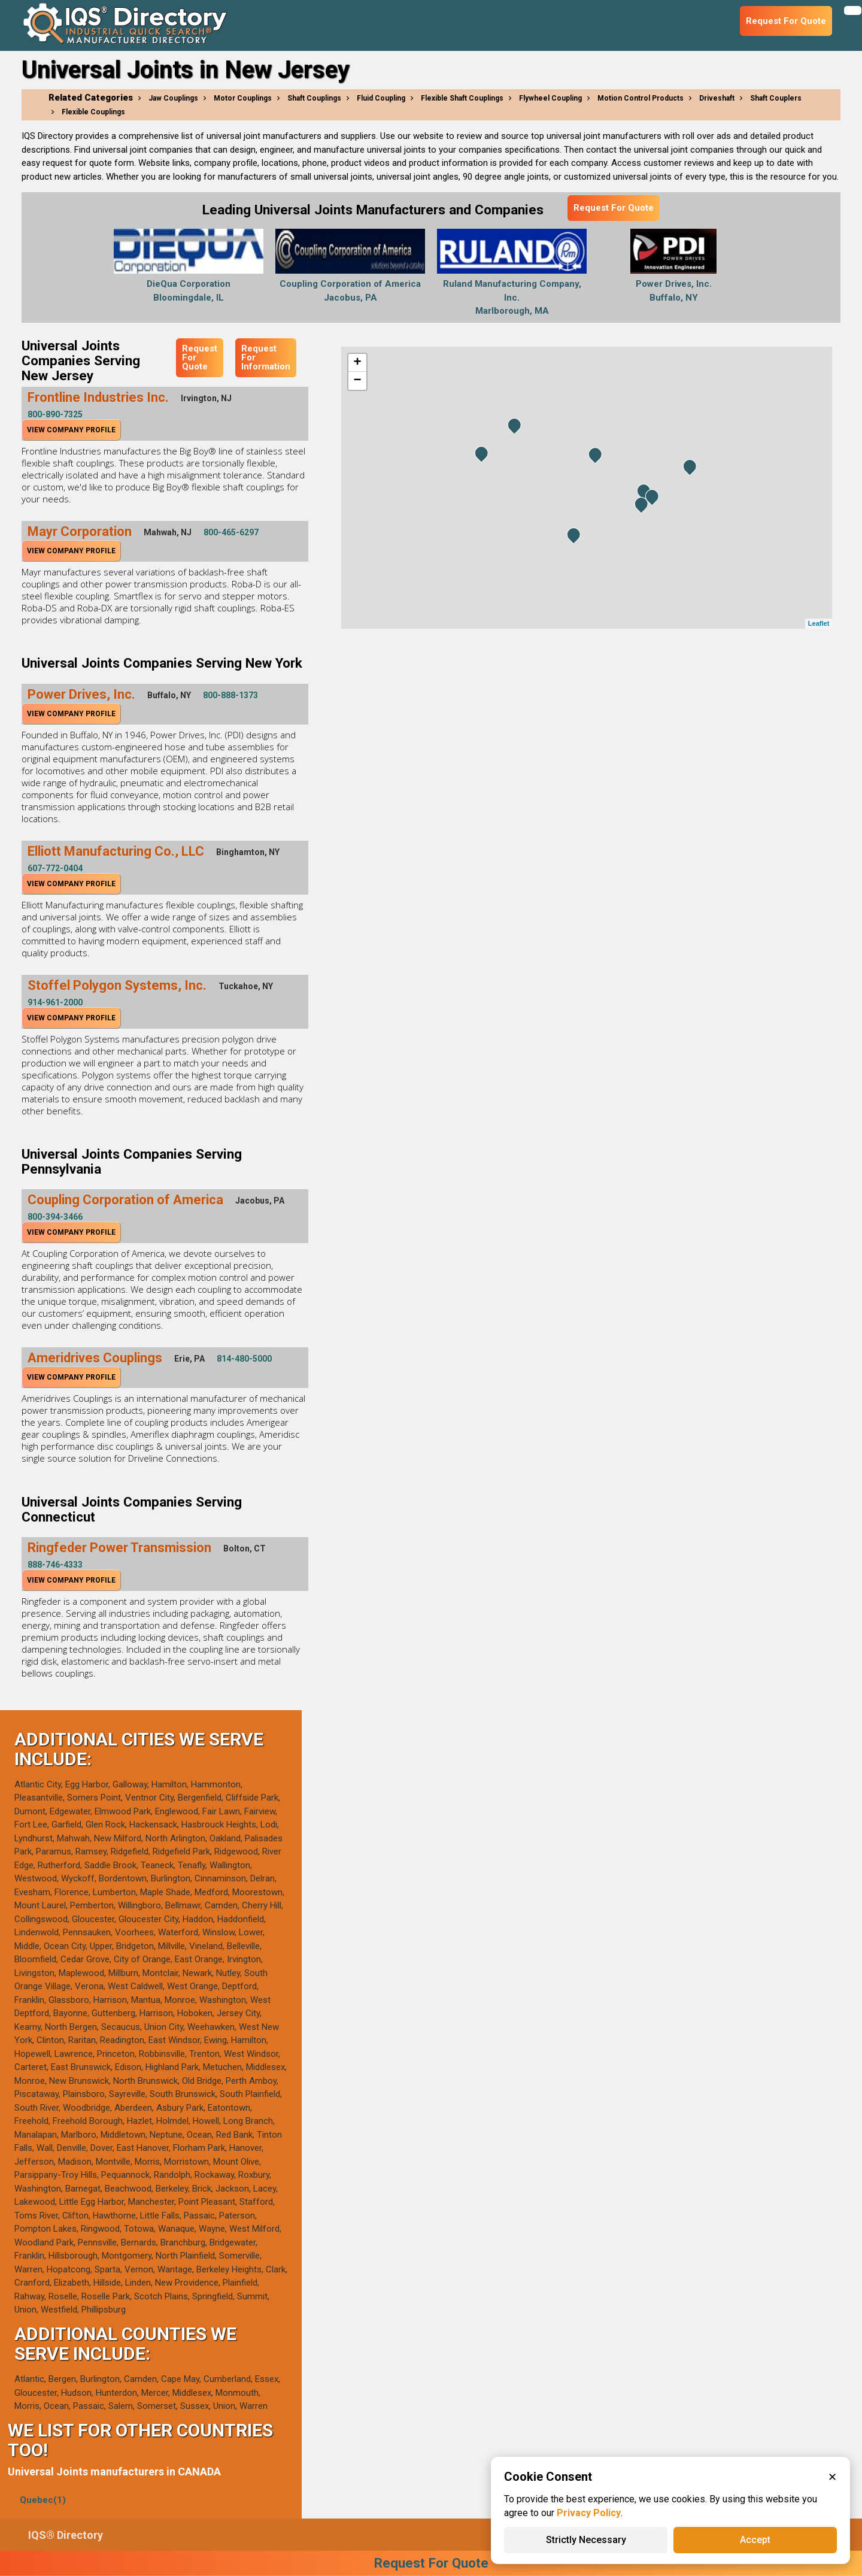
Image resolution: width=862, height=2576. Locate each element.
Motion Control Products (640, 98)
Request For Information (265, 357)
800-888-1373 (230, 695)
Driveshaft (716, 98)
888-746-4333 (55, 1564)
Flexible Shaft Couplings (462, 98)
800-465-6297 (231, 532)
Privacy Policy (589, 2513)
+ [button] (357, 363)
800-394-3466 (55, 1217)
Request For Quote (613, 207)
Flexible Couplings (93, 112)
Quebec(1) (43, 2500)
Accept (755, 2539)
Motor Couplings (243, 98)
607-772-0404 (55, 868)
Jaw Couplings (173, 98)
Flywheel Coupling (550, 98)
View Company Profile (71, 430)
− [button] (357, 381)
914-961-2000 (55, 1002)
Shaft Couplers (776, 98)
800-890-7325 (55, 414)
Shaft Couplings (314, 98)
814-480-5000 (244, 1358)
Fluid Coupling (381, 98)
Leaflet (818, 623)
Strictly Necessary (586, 2539)
